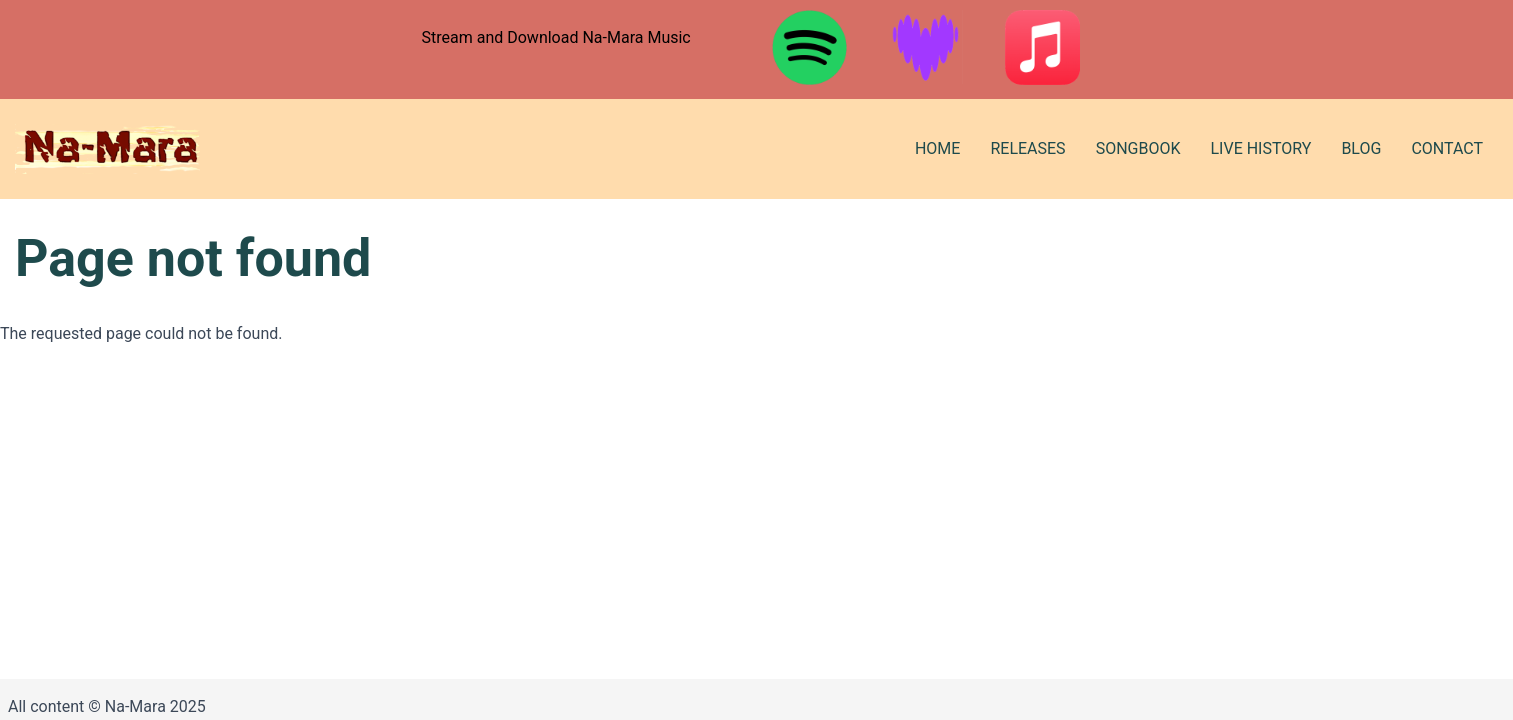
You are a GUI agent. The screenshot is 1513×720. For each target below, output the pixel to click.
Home (937, 148)
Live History (1260, 148)
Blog (1361, 148)
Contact (1447, 148)
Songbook (1138, 148)
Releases (1027, 148)
